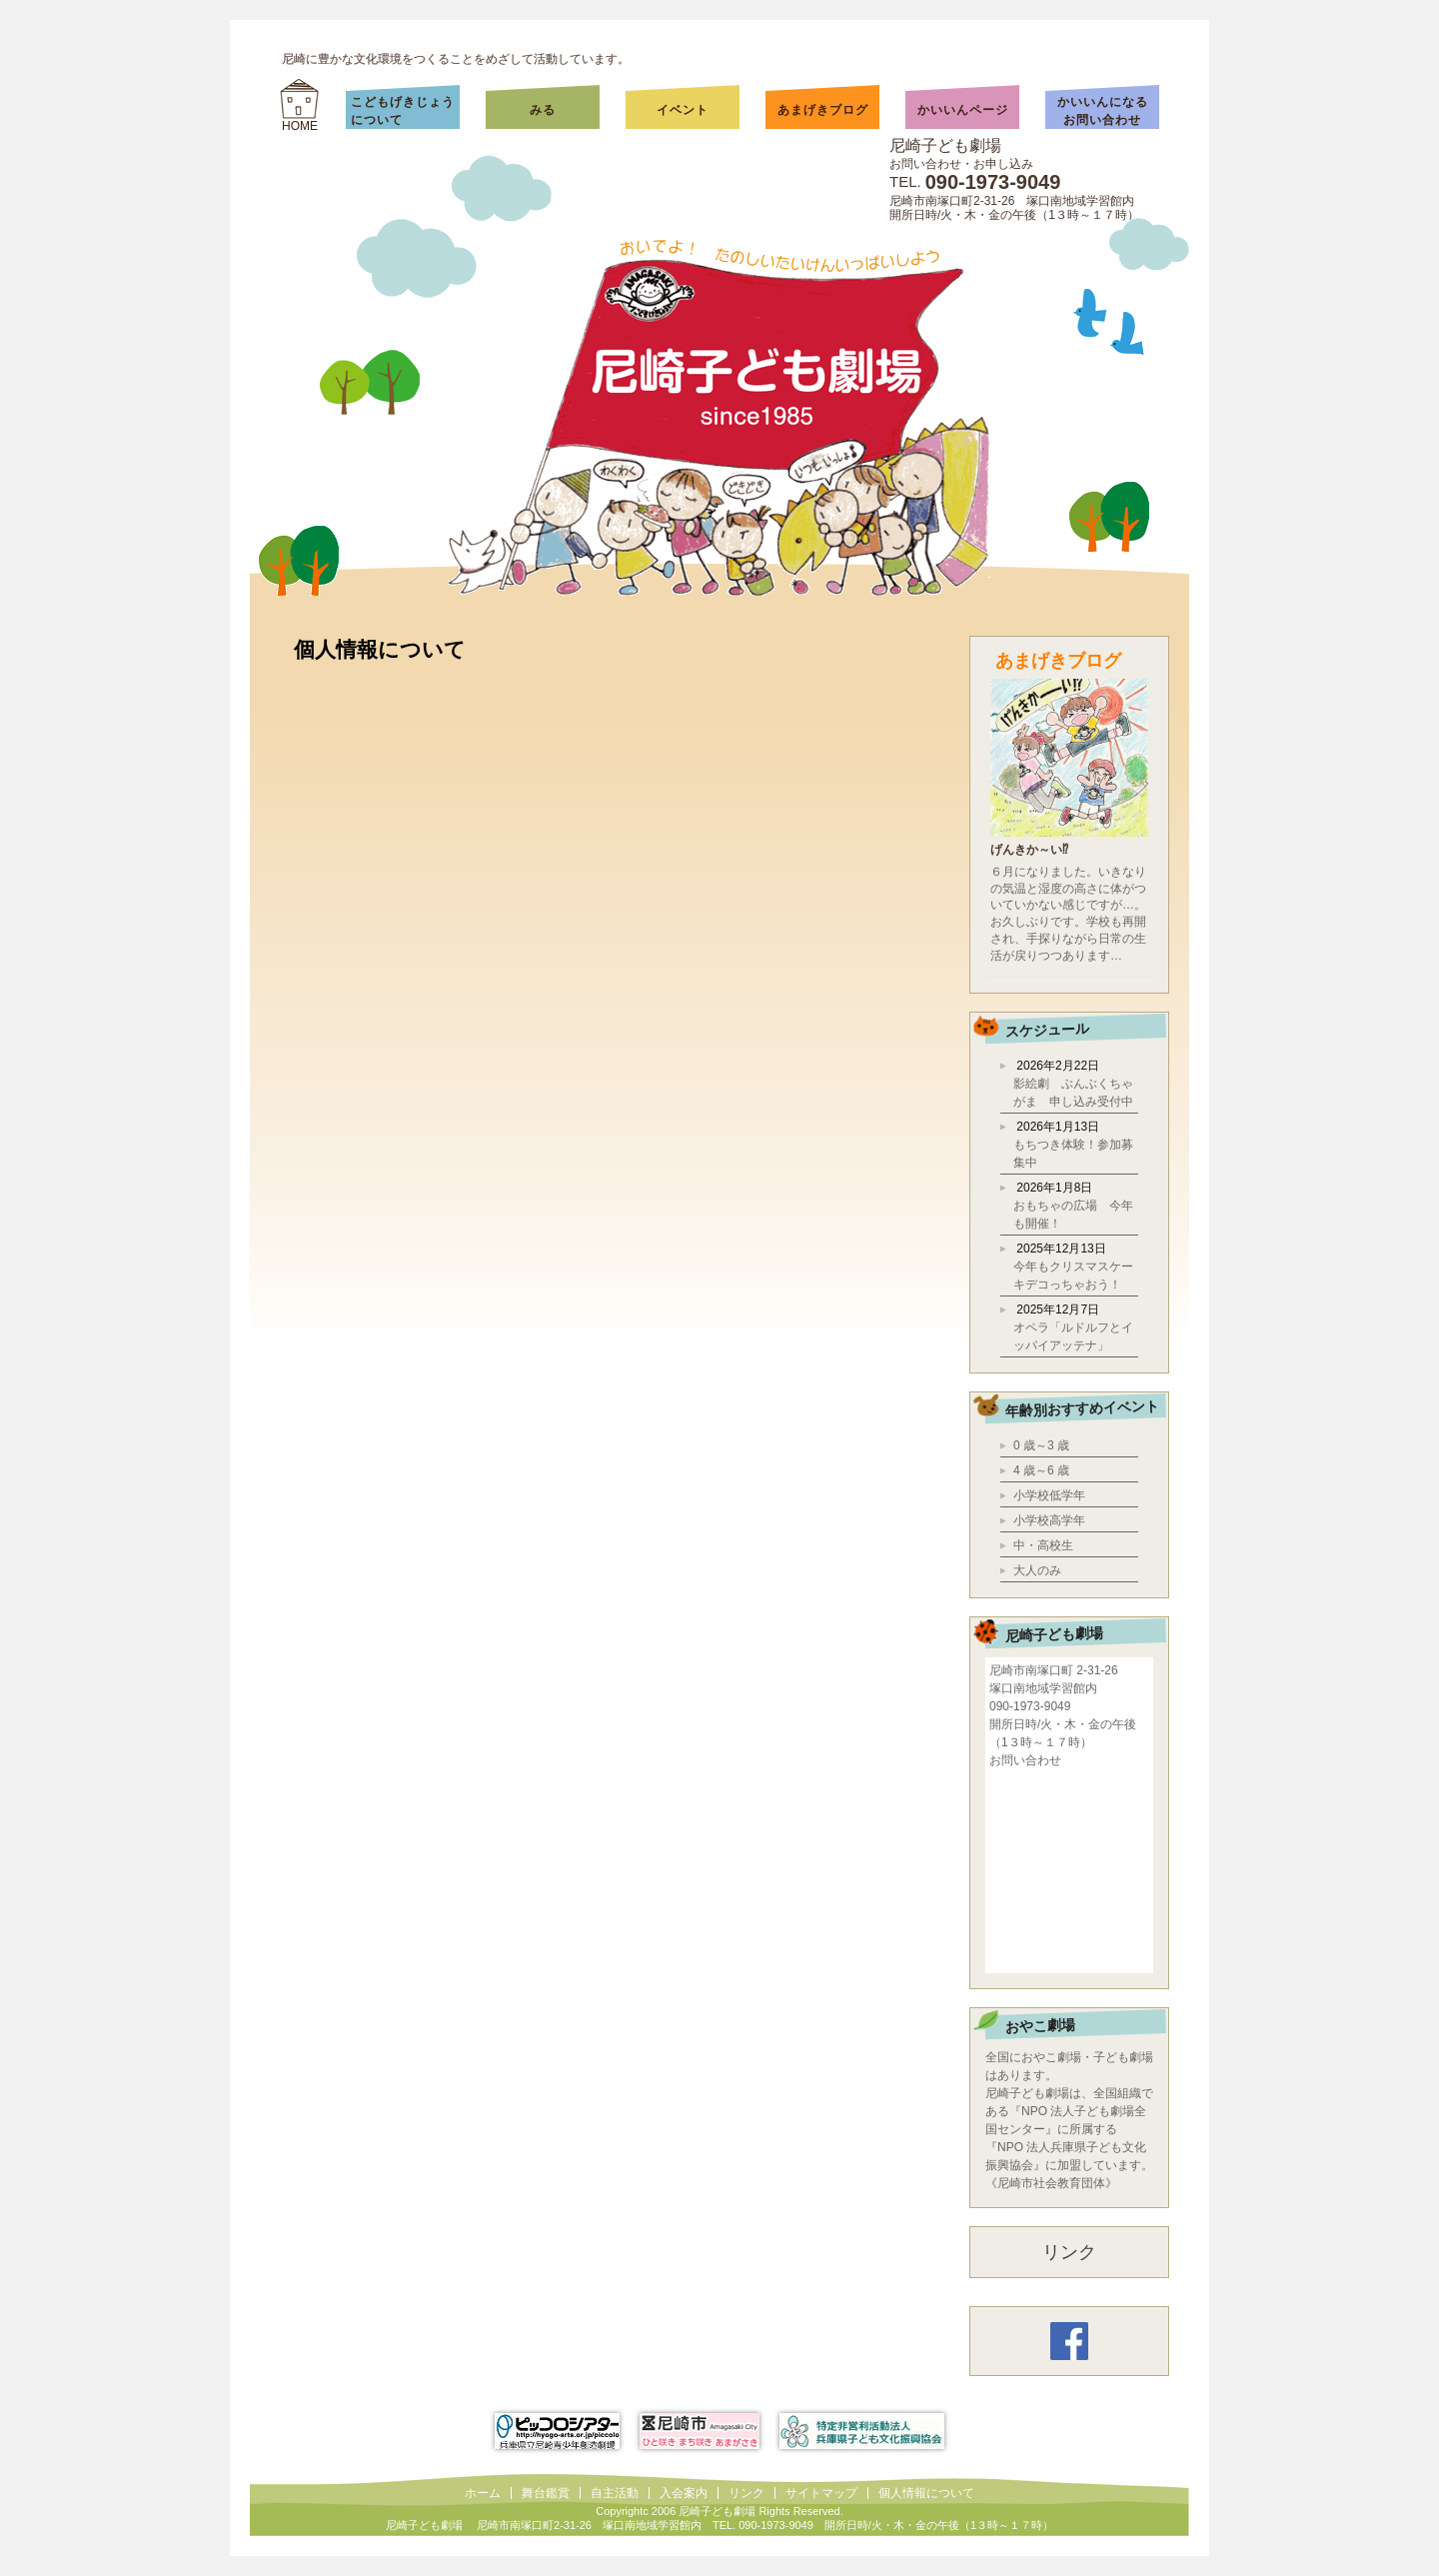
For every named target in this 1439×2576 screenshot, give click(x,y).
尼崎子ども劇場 (945, 145)
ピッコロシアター (557, 2431)
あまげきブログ (822, 110)
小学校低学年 (1049, 1495)
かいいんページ (962, 110)
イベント (683, 110)
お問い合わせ (1025, 1760)
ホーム (483, 2493)
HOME (300, 126)
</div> (1069, 1869)
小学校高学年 (1049, 1520)
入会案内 (684, 2493)
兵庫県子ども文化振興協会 (861, 2431)
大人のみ (1037, 1570)
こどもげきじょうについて (403, 111)
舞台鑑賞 (546, 2493)
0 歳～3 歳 (1041, 1445)
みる (562, 110)
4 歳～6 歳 (1041, 1470)
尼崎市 (699, 2431)
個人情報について (926, 2493)
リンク (1069, 2252)
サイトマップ (821, 2493)
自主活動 (615, 2493)
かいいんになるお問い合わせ (1102, 111)
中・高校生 (1043, 1545)
